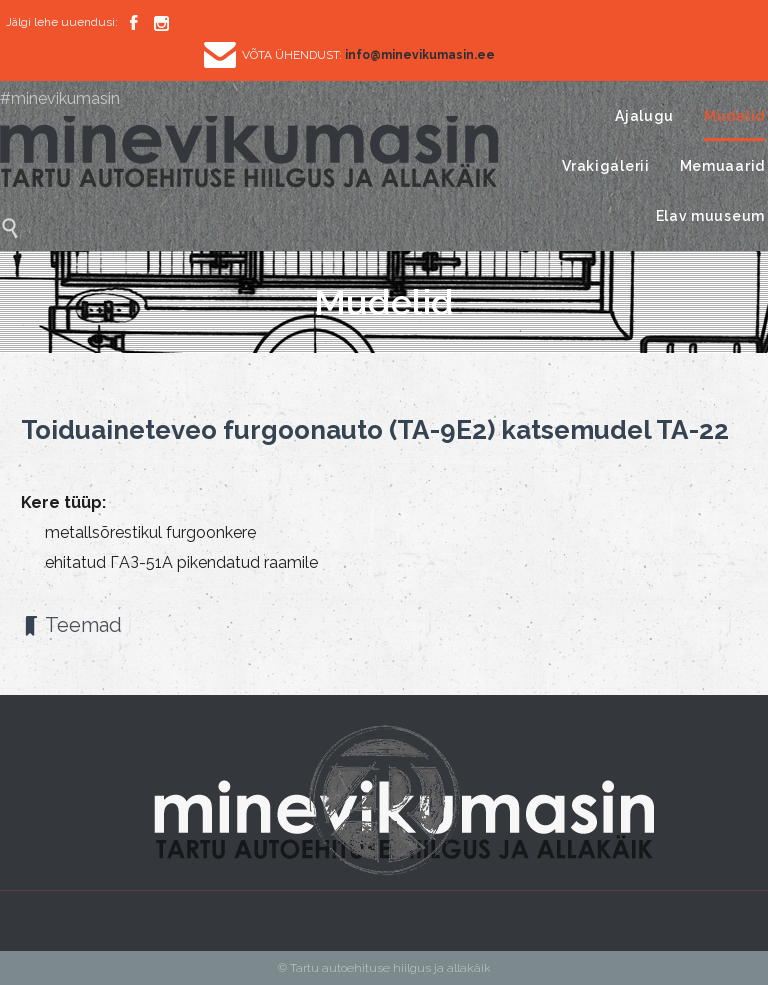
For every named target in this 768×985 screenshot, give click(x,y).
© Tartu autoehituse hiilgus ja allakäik (384, 968)
